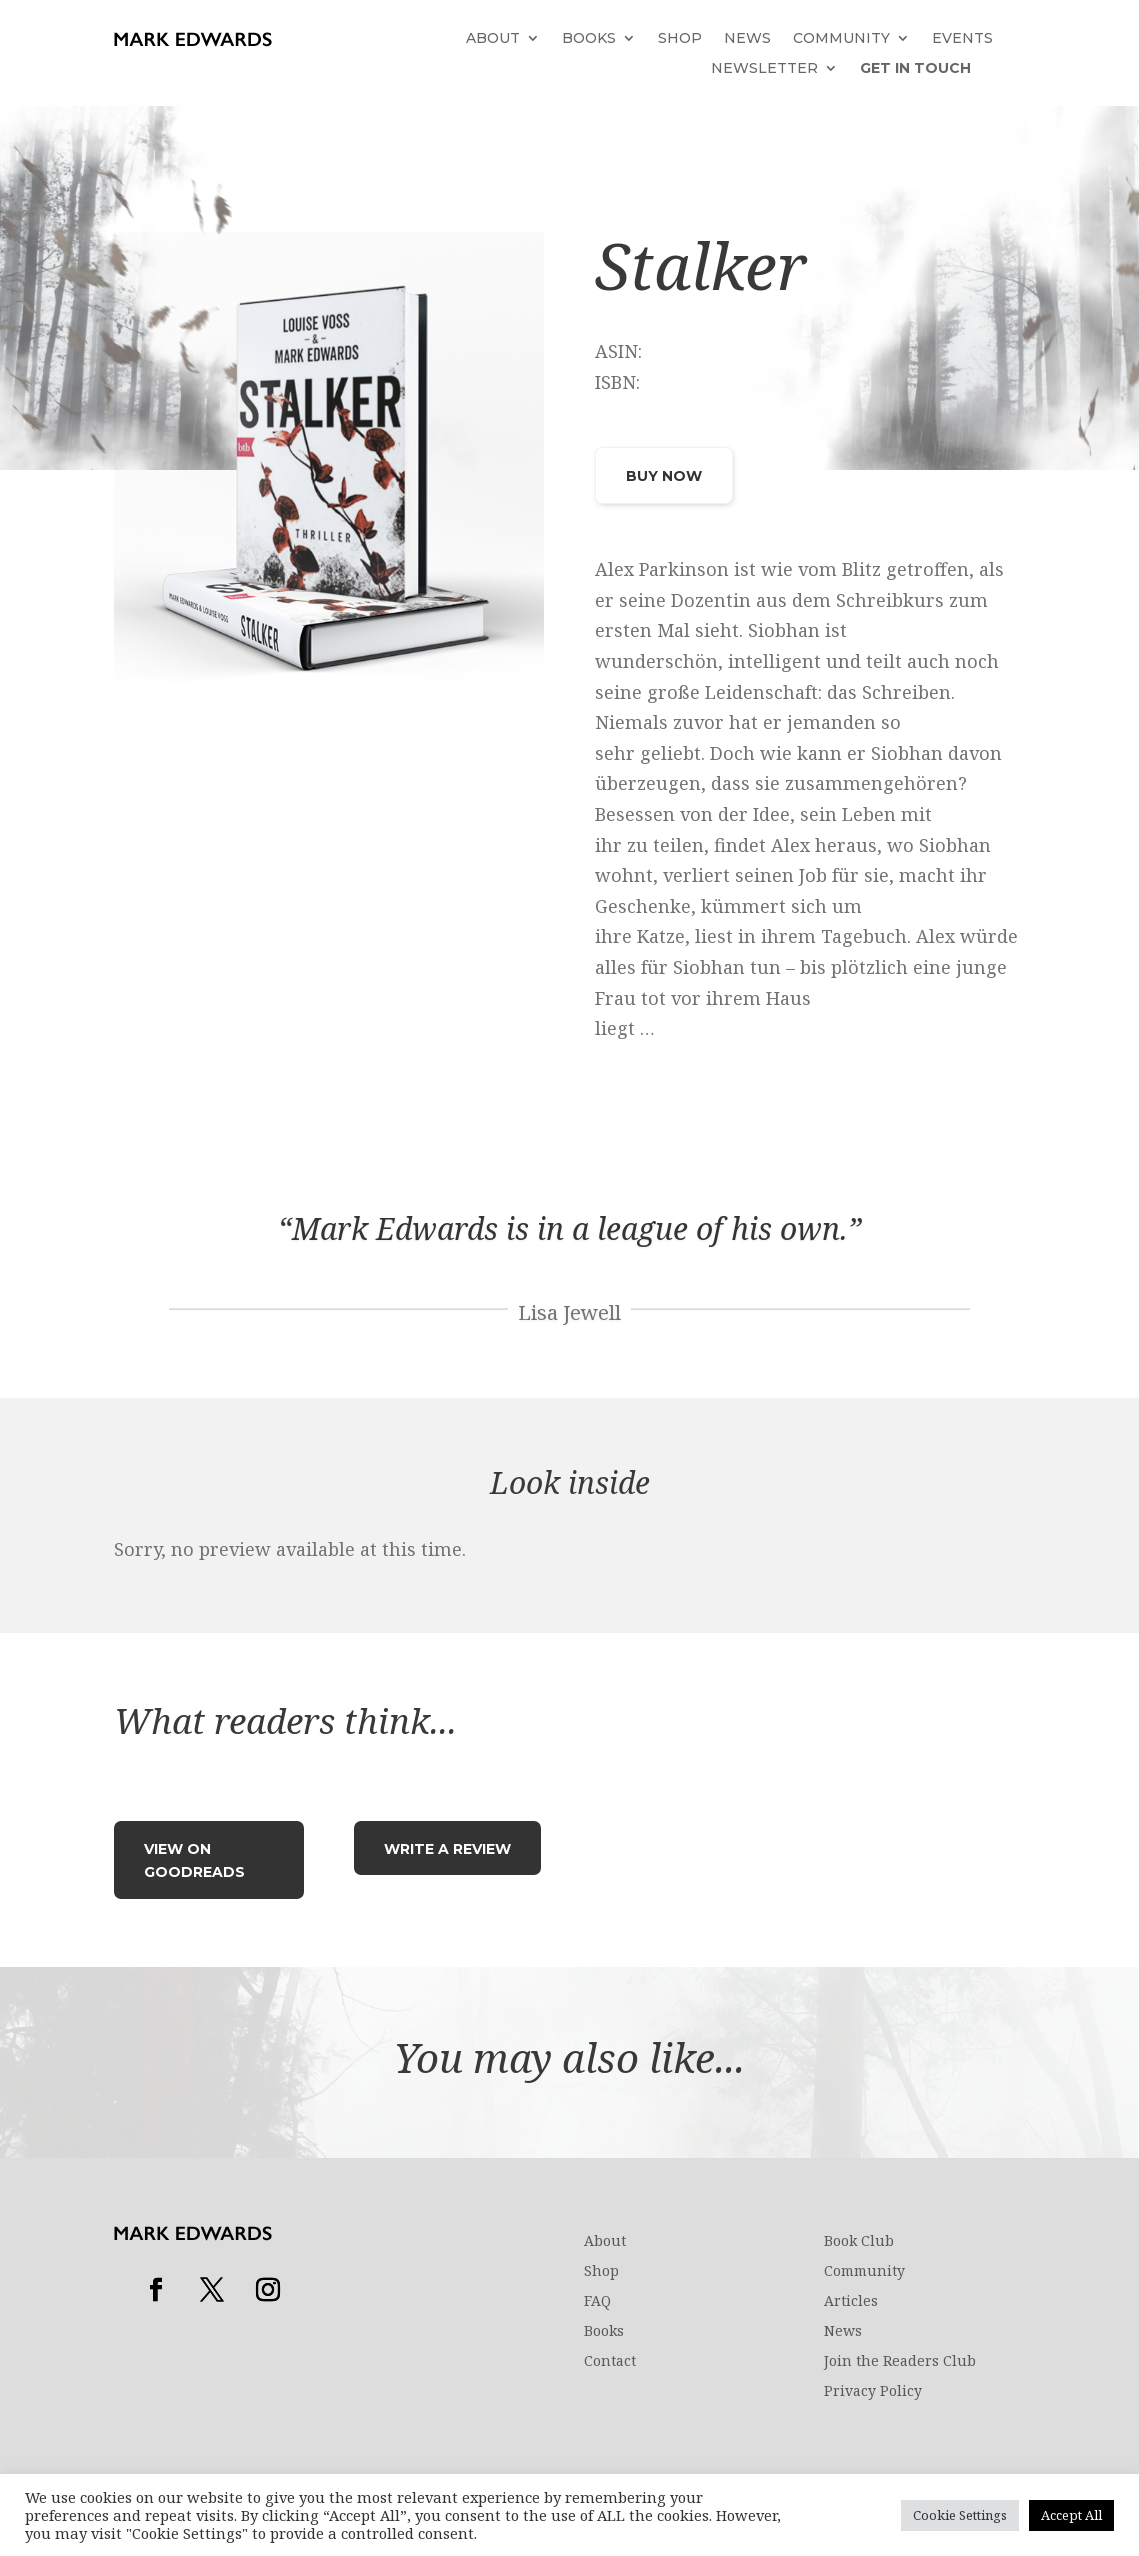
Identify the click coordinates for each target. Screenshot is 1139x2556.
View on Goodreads (194, 1861)
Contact (610, 2362)
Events (962, 39)
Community (841, 39)
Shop (680, 39)
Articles (851, 2302)
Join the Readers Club (900, 2362)
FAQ (597, 2302)
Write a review (447, 1849)
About (493, 39)
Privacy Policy (873, 2392)
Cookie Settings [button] (960, 2515)
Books (589, 39)
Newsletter (764, 69)
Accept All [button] (1071, 2515)
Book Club (859, 2242)
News (747, 39)
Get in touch (915, 69)
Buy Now (664, 476)
